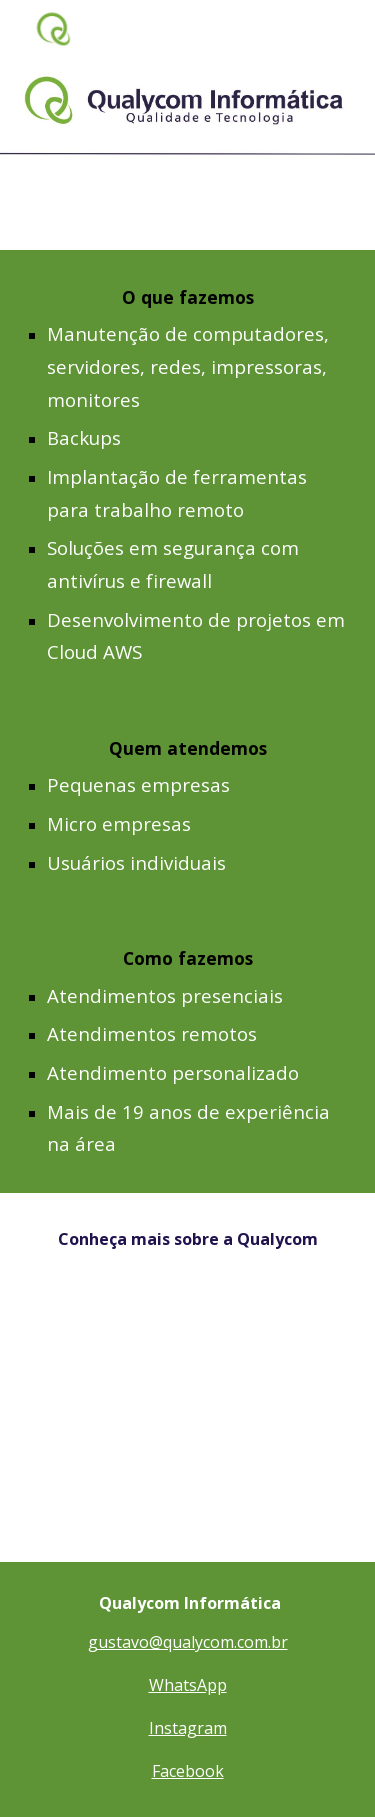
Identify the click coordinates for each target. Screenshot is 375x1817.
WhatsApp (188, 1685)
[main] (188, 475)
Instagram (188, 1728)
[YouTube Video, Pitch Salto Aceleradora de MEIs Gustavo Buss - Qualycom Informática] (188, 1423)
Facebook (188, 1771)
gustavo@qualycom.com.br (188, 1642)
